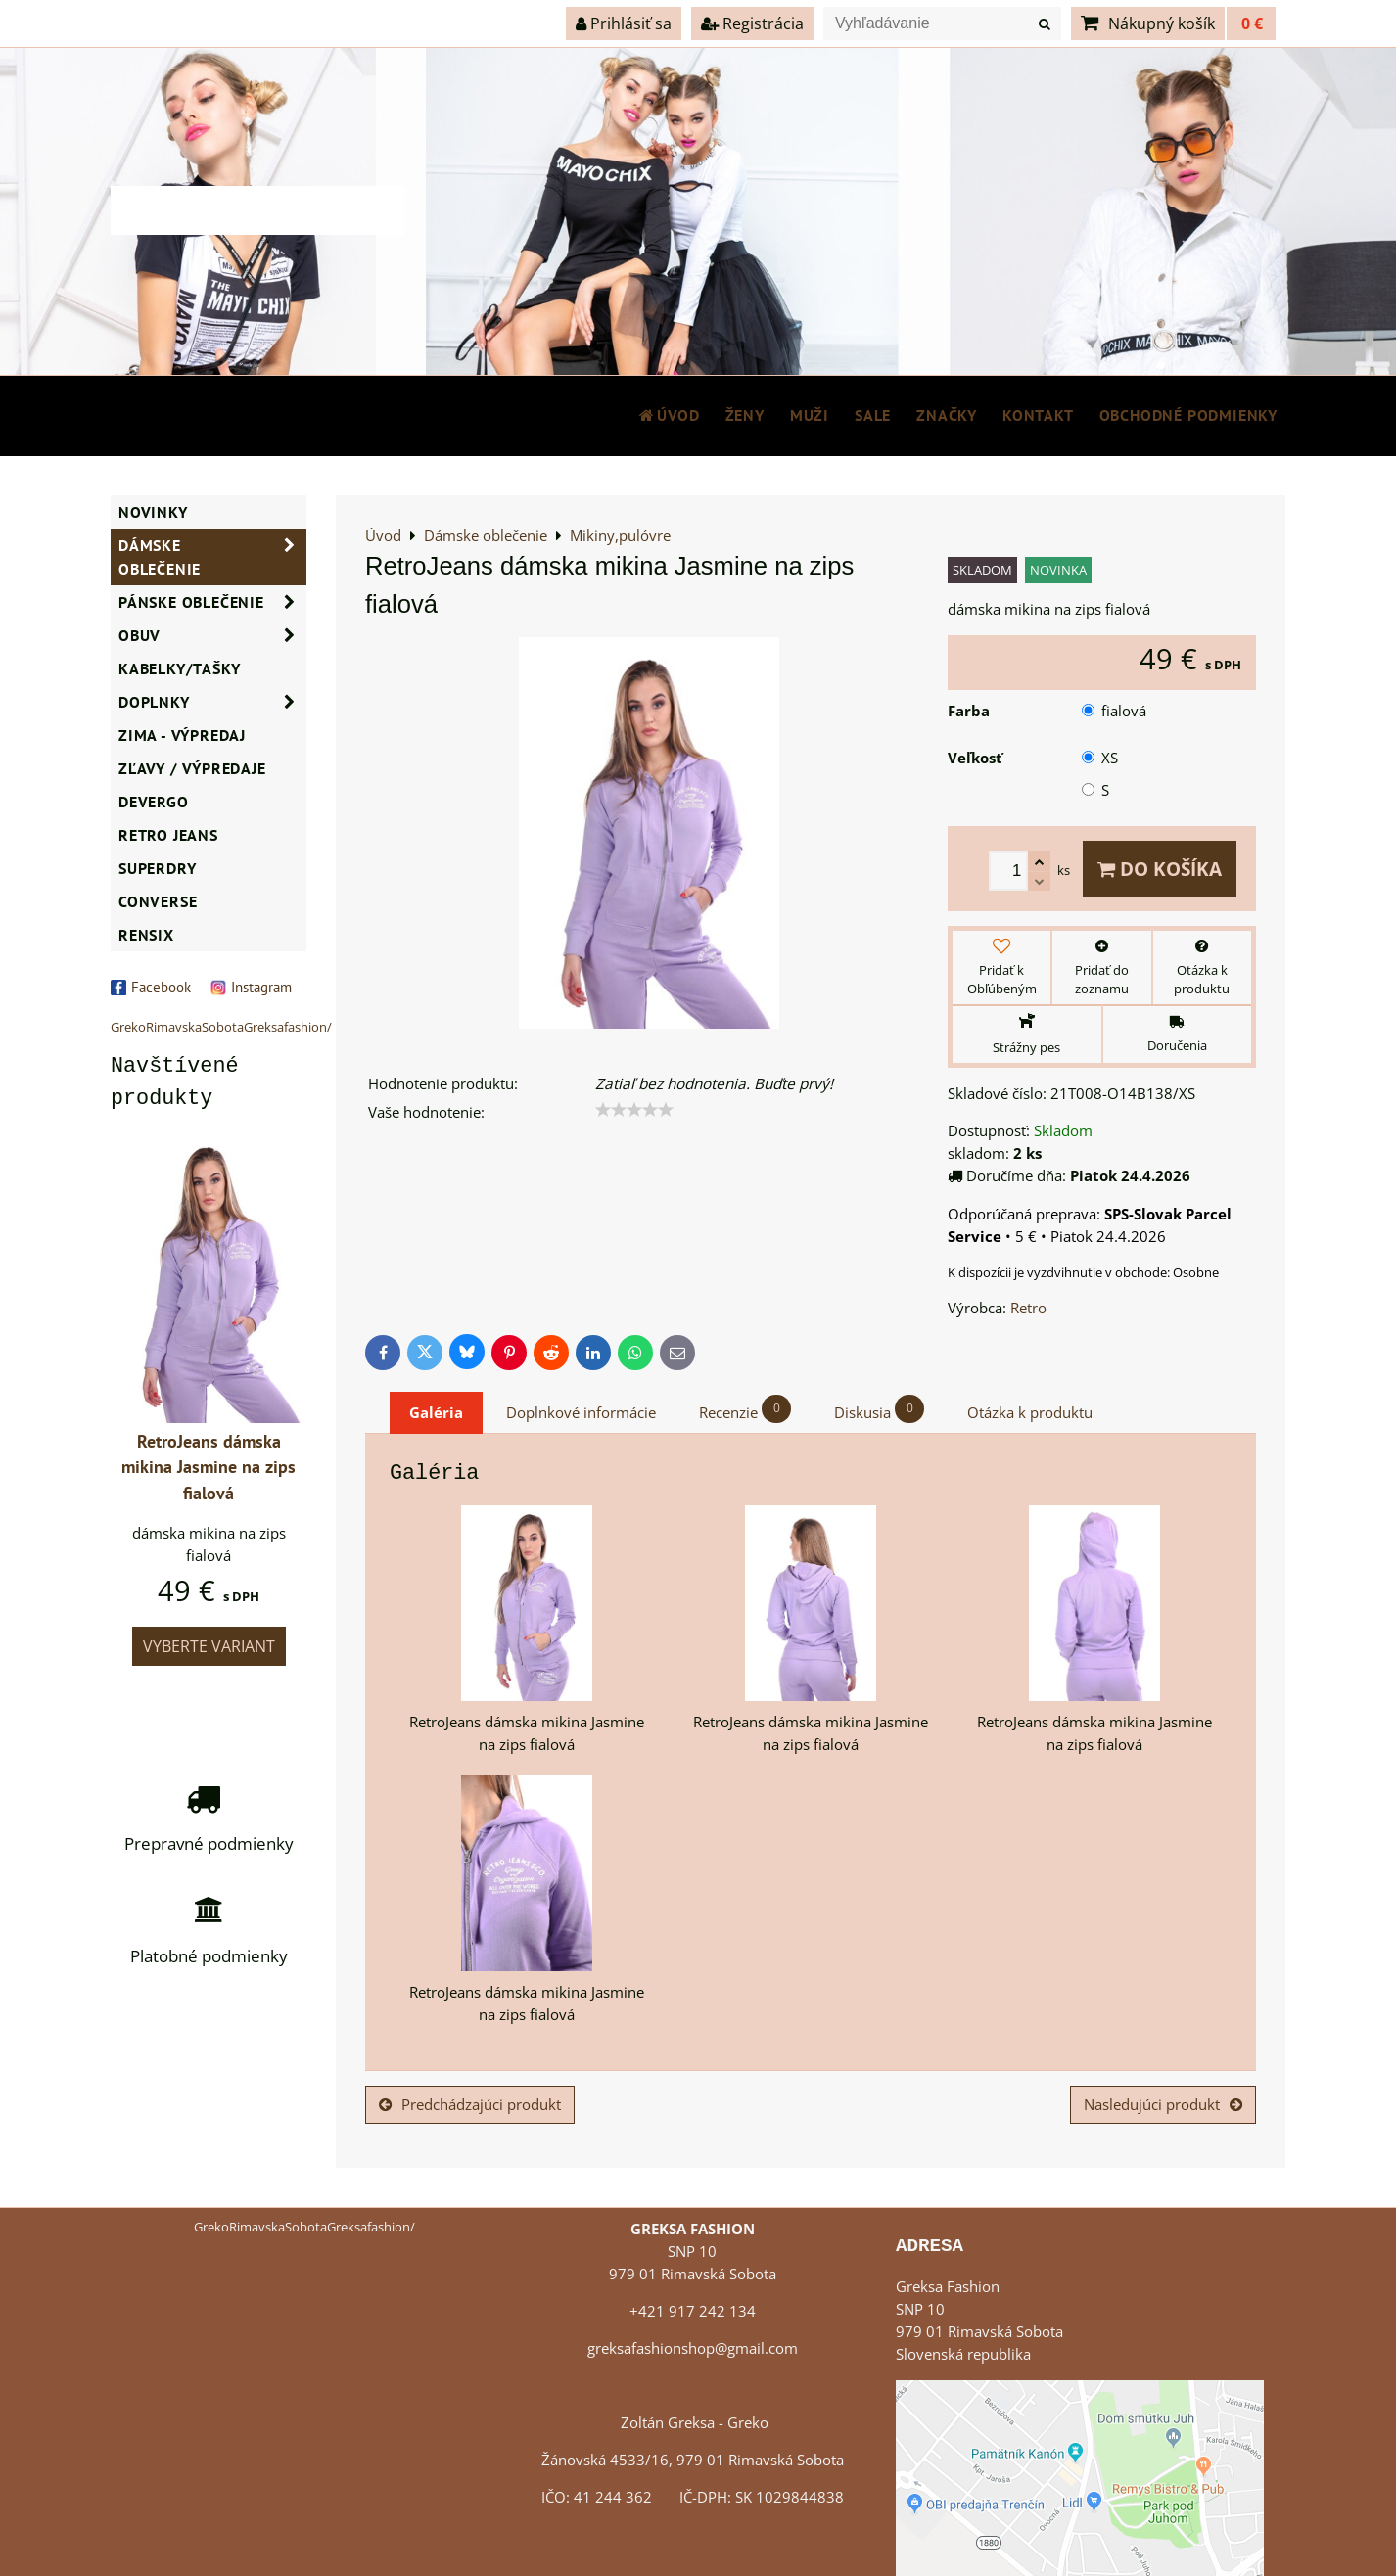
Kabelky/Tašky (179, 668)
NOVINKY (153, 512)
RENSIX (146, 934)
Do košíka (1159, 868)
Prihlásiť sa (624, 23)
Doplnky (212, 701)
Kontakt (1038, 415)
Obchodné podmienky (1188, 415)
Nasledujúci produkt (1163, 2104)
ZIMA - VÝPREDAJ (182, 735)
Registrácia (752, 23)
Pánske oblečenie (212, 602)
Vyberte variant (209, 1646)
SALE (873, 415)
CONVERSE (157, 901)
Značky (946, 415)
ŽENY (745, 415)
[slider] (634, 1110)
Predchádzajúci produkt (470, 2104)
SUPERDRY (157, 868)
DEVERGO (153, 801)
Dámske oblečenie (212, 557)
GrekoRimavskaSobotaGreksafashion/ (221, 1026)
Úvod (668, 415)
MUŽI (809, 415)
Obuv (212, 635)
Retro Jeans (168, 835)
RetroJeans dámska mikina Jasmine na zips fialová (208, 1467)
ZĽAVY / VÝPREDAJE (192, 768)
